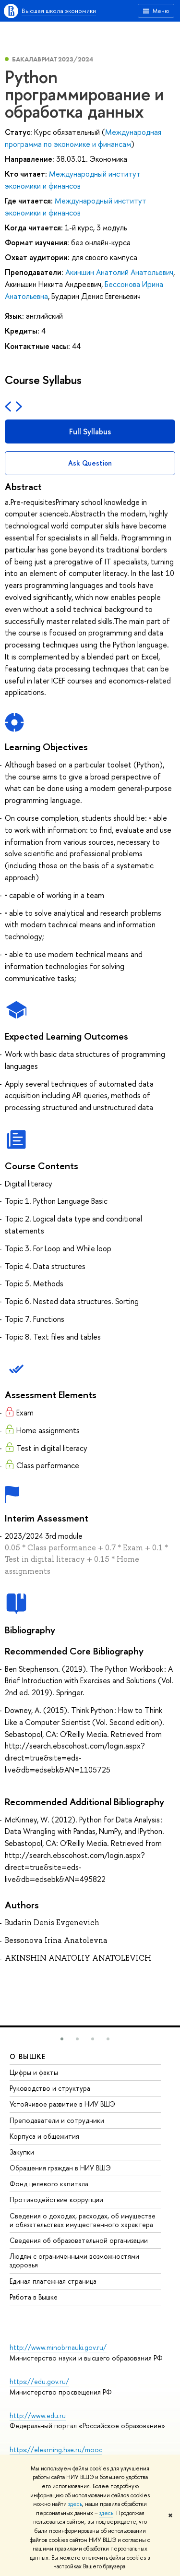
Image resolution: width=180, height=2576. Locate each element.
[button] (62, 2039)
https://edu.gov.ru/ (39, 2381)
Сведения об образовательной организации (79, 2240)
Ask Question (90, 462)
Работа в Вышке (34, 2296)
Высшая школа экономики (59, 10)
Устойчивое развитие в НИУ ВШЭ (62, 2104)
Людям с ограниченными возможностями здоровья (74, 2260)
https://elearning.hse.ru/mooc (56, 2449)
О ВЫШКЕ (28, 2056)
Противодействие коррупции (56, 2199)
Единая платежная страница (53, 2281)
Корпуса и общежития (44, 2136)
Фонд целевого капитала (49, 2183)
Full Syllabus (90, 431)
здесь (75, 2504)
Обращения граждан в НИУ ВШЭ (60, 2167)
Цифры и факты (34, 2072)
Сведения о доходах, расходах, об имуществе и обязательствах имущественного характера (83, 2220)
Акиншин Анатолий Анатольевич (119, 272)
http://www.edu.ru (38, 2415)
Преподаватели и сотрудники (57, 2120)
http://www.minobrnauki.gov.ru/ (58, 2347)
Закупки (22, 2152)
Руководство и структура (50, 2088)
